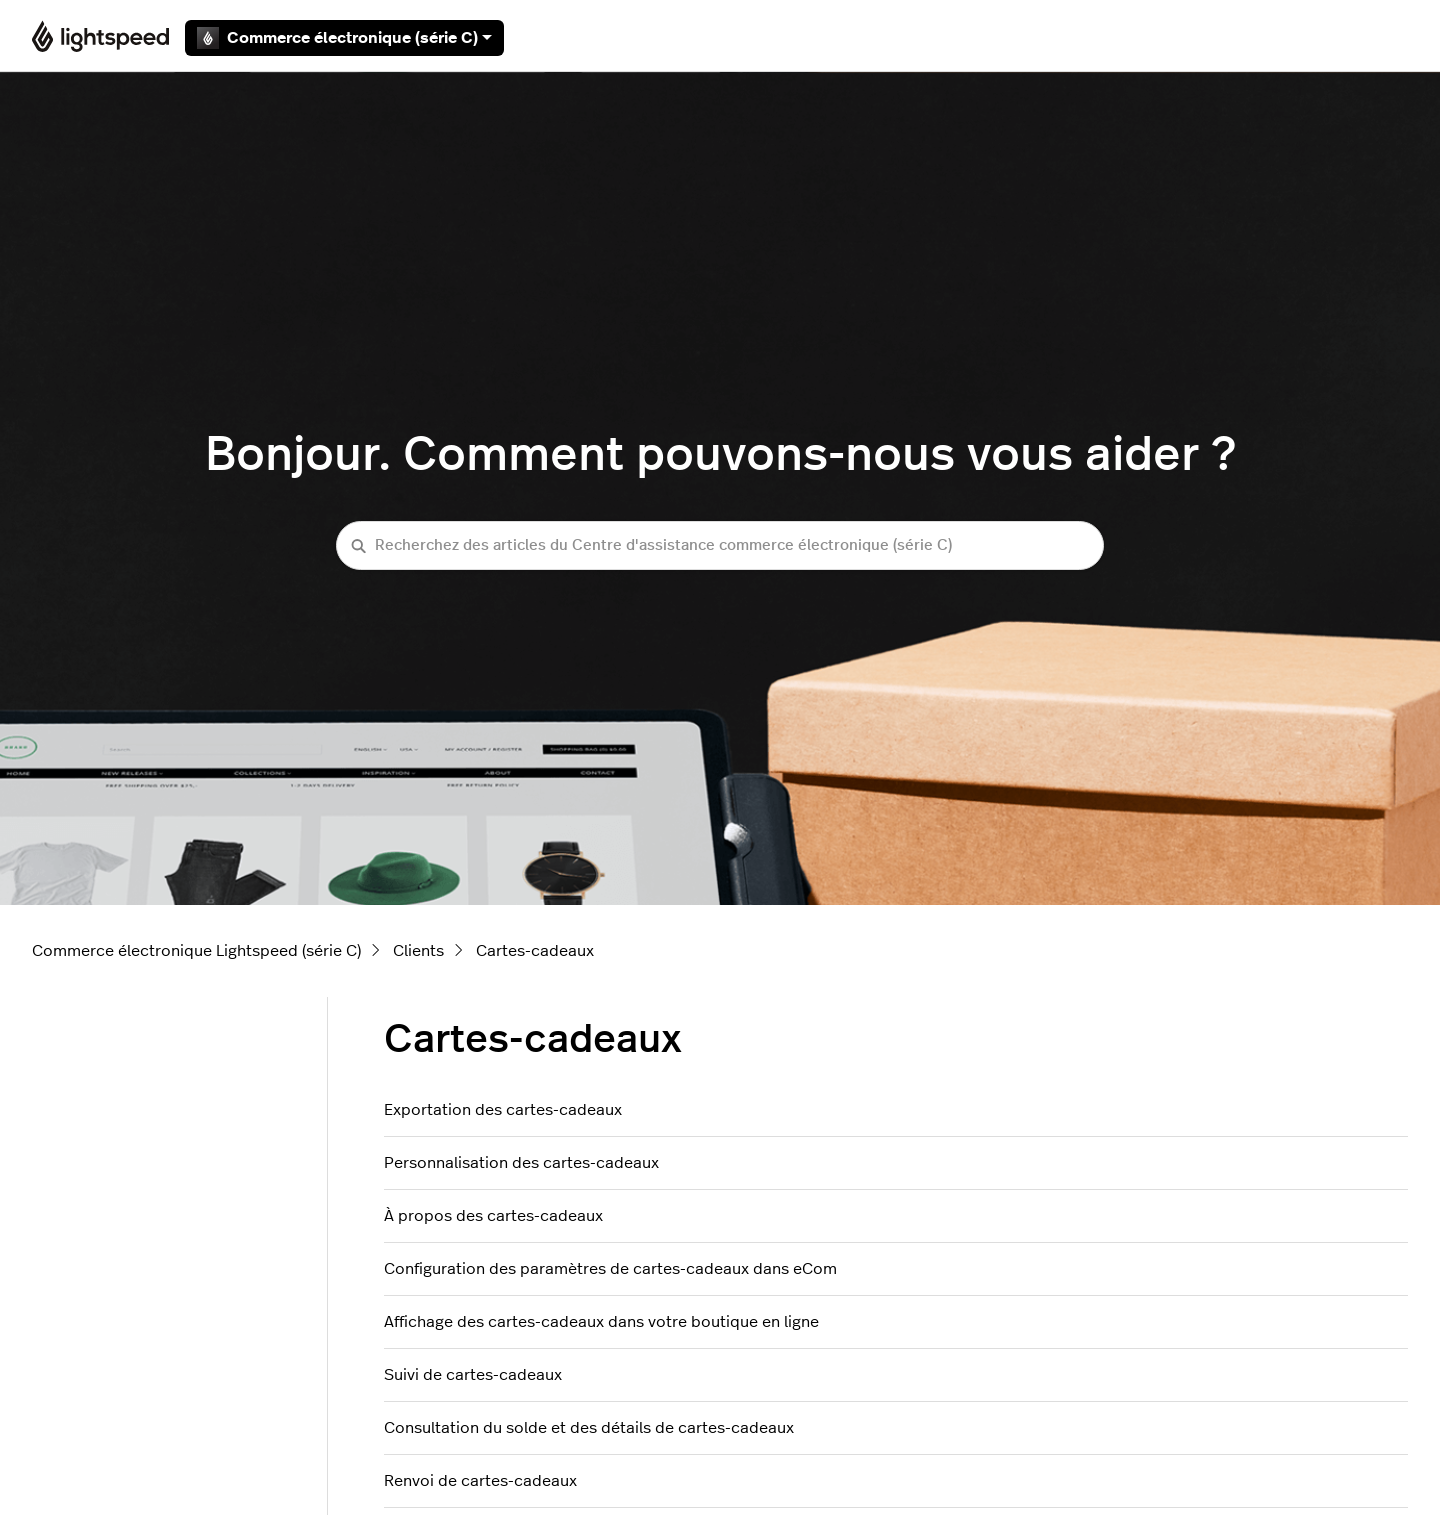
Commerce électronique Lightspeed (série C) (196, 951)
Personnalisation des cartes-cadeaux (521, 1163)
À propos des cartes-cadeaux (493, 1216)
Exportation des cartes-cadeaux (503, 1110)
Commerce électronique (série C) (344, 38)
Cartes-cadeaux (535, 951)
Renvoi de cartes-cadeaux (480, 1481)
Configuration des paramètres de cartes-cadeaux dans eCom (610, 1269)
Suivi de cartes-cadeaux (473, 1375)
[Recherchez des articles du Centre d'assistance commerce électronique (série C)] (720, 545)
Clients (418, 951)
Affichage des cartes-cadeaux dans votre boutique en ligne (601, 1322)
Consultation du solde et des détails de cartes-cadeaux (589, 1428)
